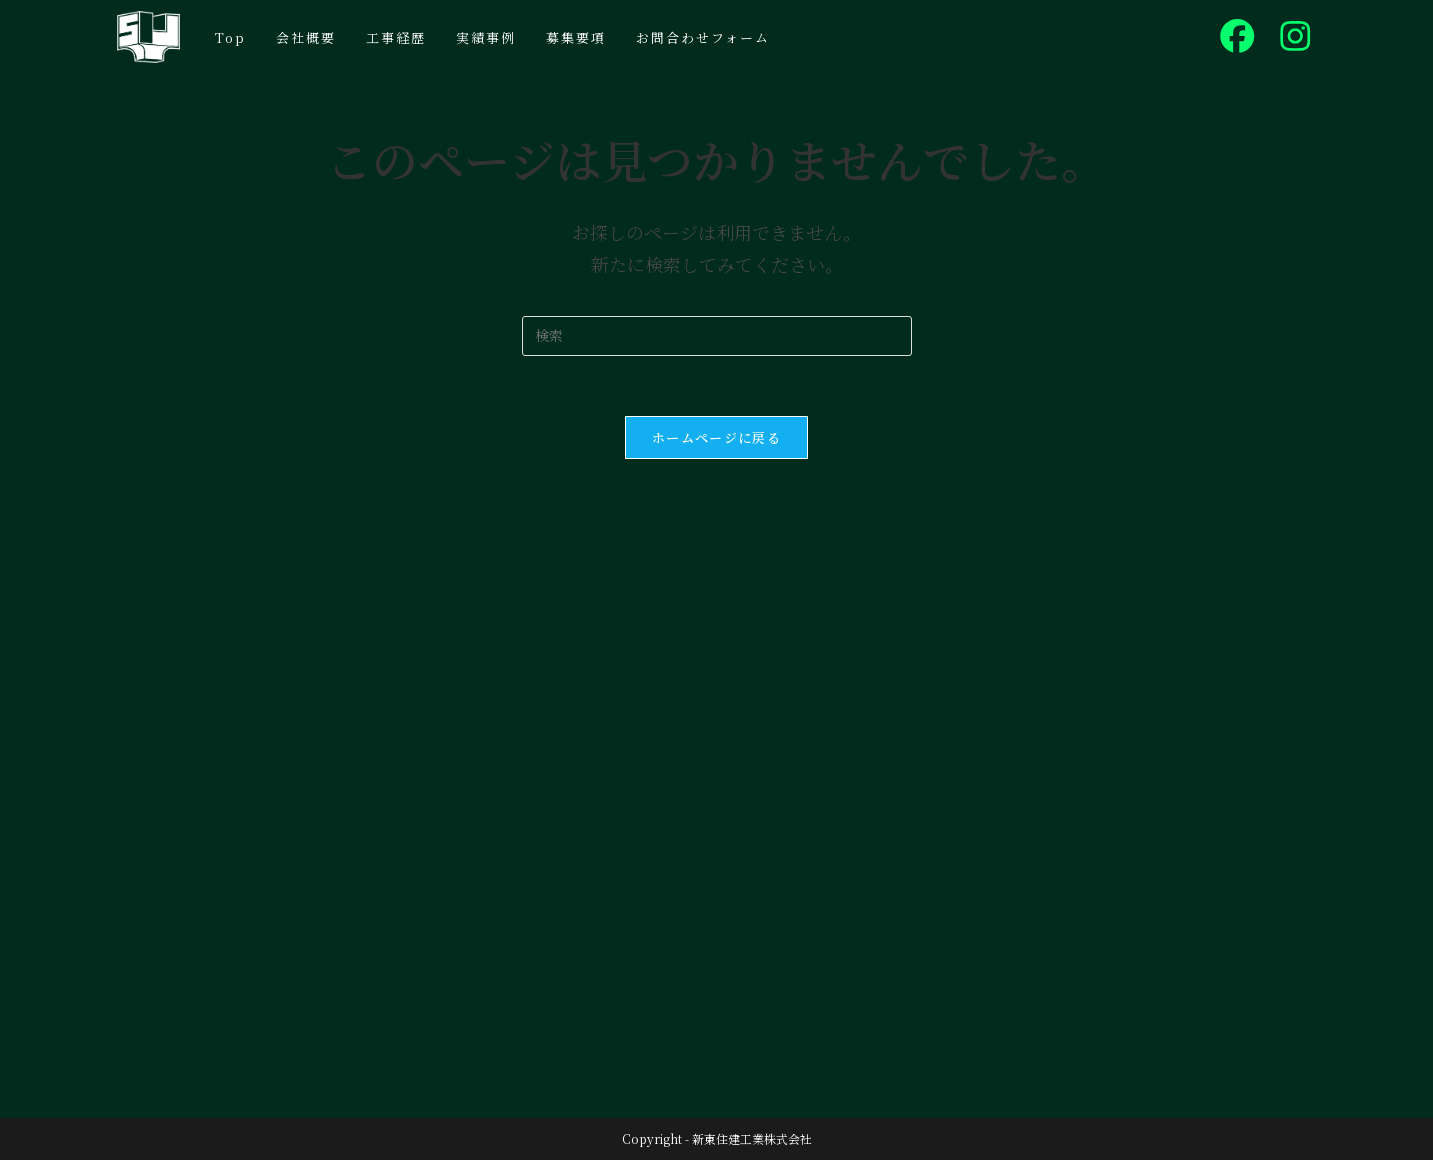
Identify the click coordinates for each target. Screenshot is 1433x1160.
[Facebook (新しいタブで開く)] (1237, 35)
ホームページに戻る (716, 437)
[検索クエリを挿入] (717, 336)
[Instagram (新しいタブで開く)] (1295, 35)
